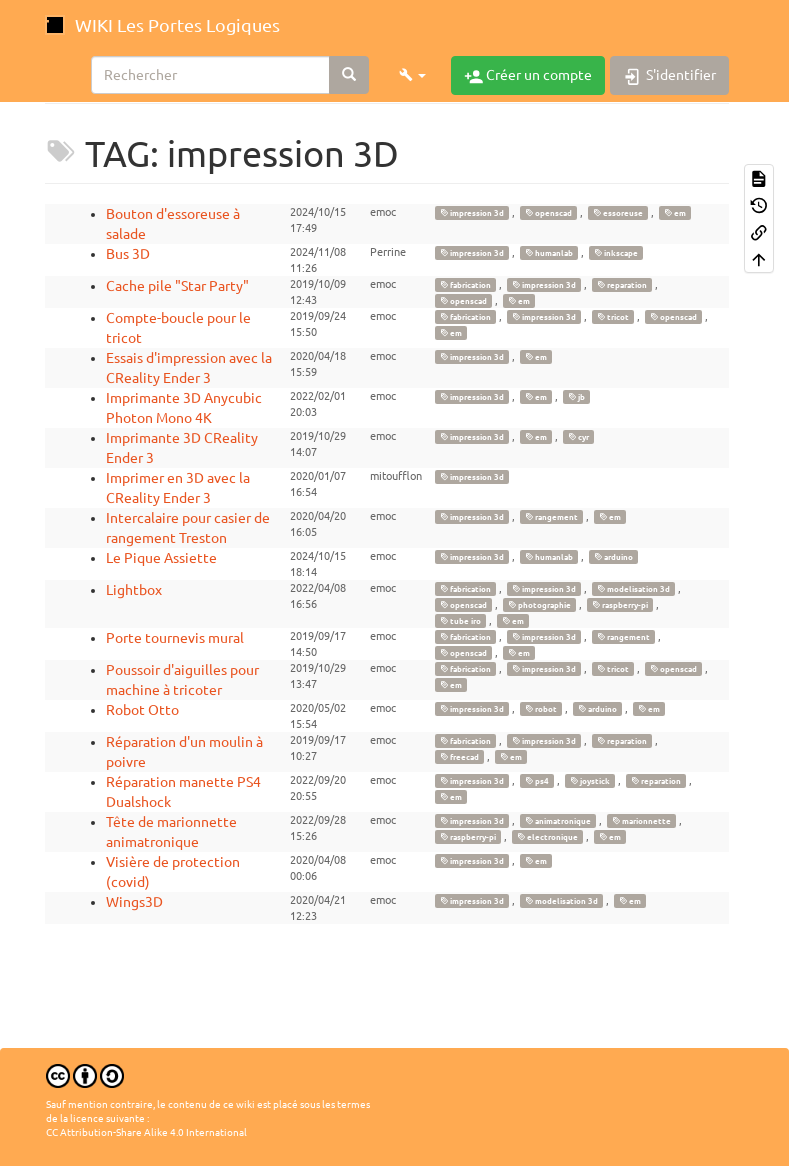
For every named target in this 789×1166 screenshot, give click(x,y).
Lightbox (134, 590)
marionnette (641, 821)
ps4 (537, 781)
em (675, 213)
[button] (412, 75)
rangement (551, 517)
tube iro (460, 621)
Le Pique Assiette (161, 558)
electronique (547, 837)
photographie (539, 605)
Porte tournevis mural (175, 638)
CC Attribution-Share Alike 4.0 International (146, 1132)
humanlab (549, 253)
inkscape (616, 253)
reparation (622, 285)
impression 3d (472, 213)
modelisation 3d (633, 589)
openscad (548, 213)
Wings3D (134, 902)
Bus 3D (128, 254)
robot (541, 709)
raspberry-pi (620, 605)
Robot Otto (142, 710)
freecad (459, 757)
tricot (613, 317)
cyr (578, 437)
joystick (590, 781)
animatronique (558, 821)
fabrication (465, 285)
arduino (613, 557)
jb (576, 397)
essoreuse (618, 213)
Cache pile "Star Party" (177, 286)
